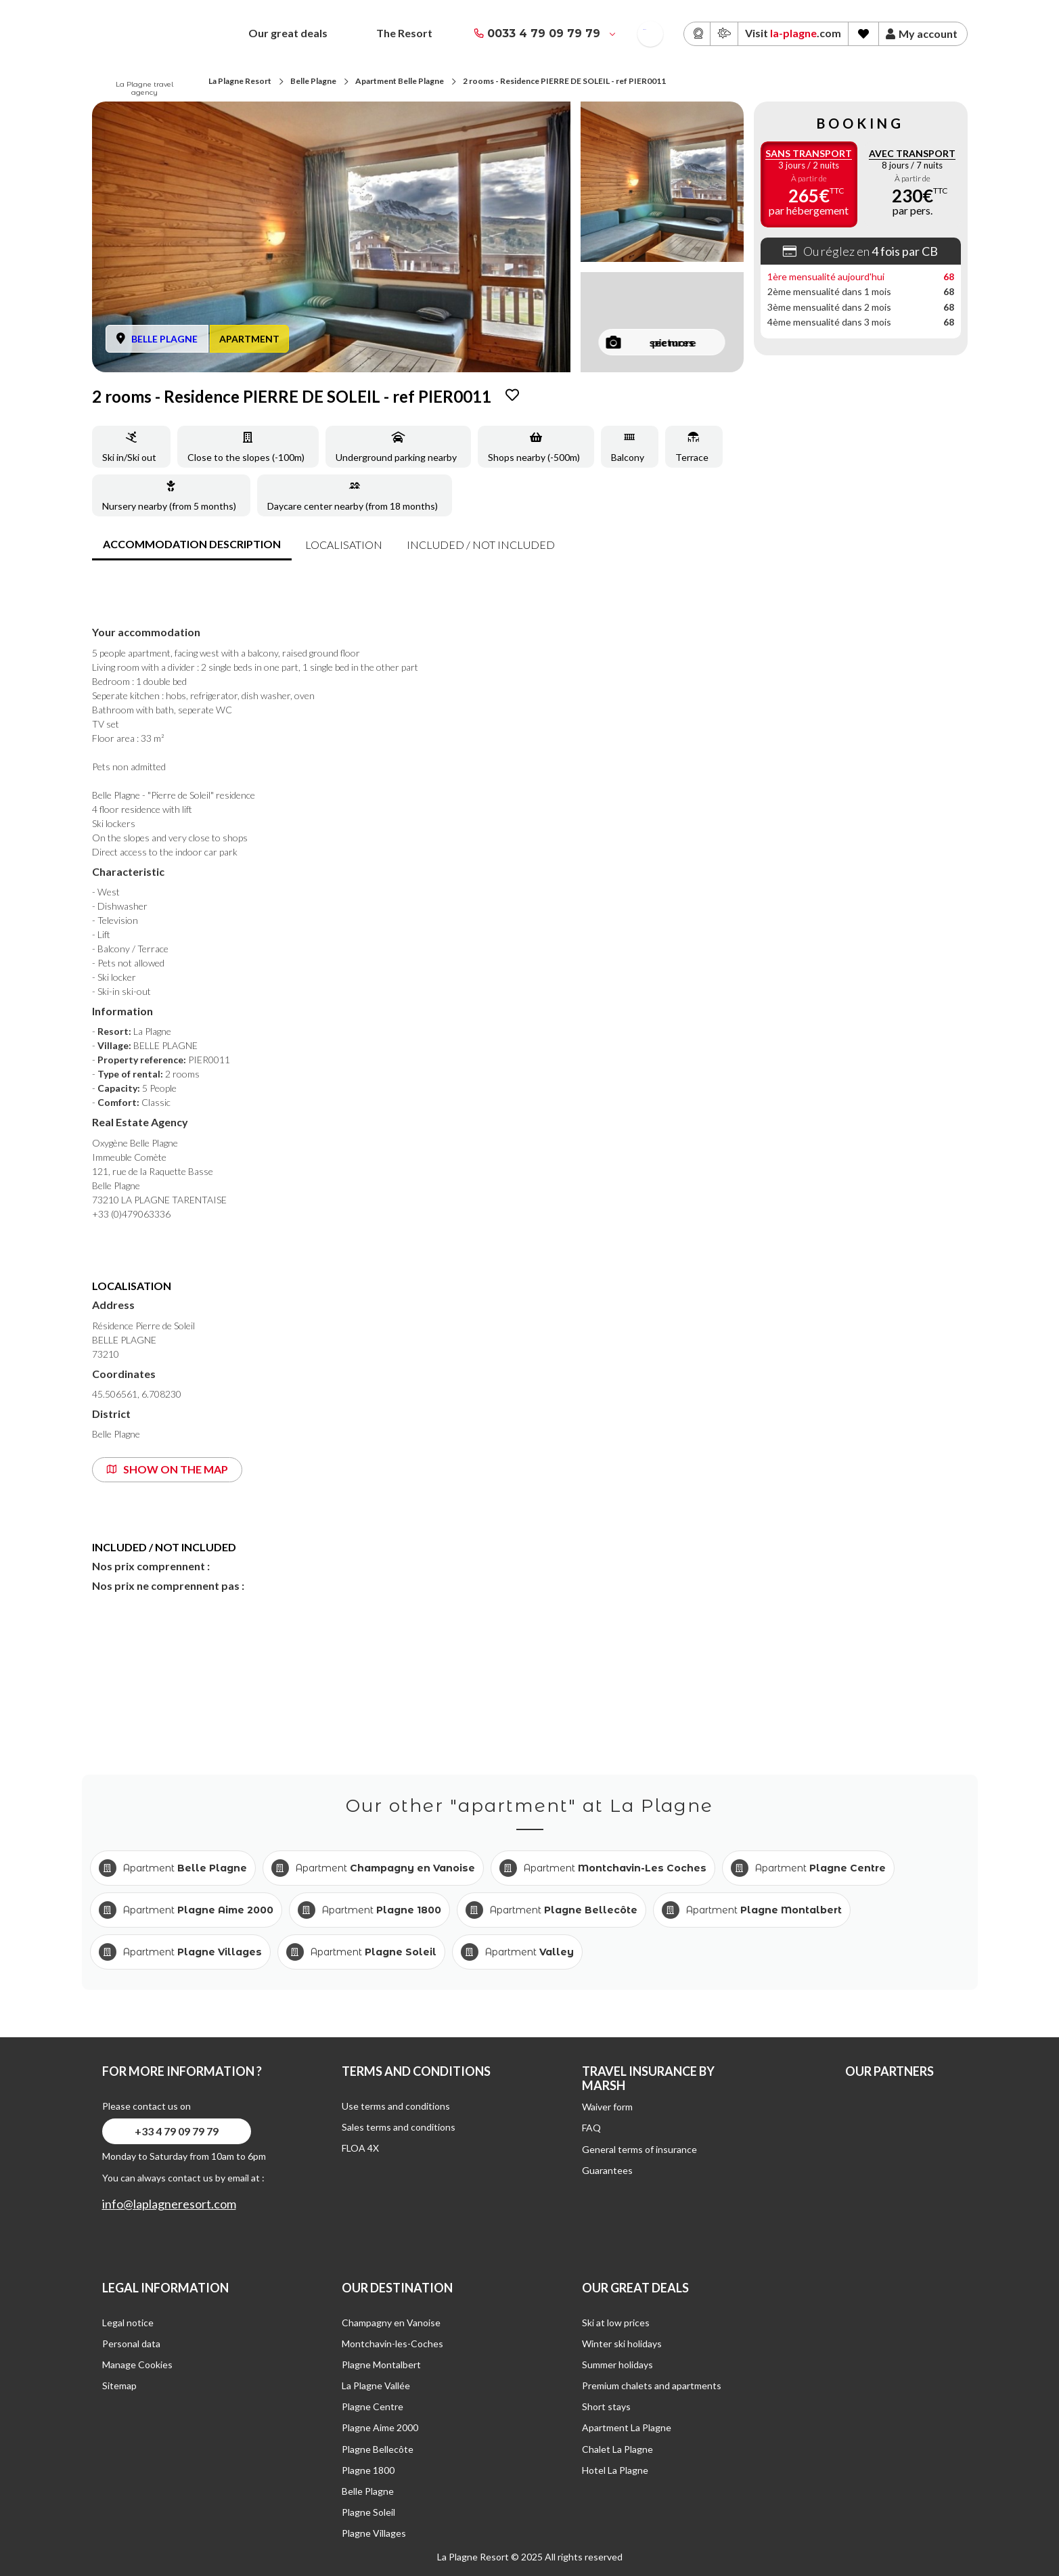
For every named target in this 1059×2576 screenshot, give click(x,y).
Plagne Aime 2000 (380, 2427)
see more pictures (651, 342)
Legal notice (128, 2322)
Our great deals (288, 32)
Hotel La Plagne (615, 2470)
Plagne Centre (372, 2406)
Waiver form (607, 2106)
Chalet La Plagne (617, 2449)
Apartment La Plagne (626, 2427)
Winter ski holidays (622, 2343)
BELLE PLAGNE (164, 339)
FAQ (591, 2127)
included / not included (481, 544)
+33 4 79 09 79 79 (177, 2131)
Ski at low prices (616, 2322)
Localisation (343, 544)
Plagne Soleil (368, 2512)
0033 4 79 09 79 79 (543, 33)
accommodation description (192, 543)
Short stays (606, 2406)
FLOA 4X (360, 2148)
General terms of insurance (639, 2149)
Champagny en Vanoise (391, 2322)
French (644, 29)
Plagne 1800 (368, 2470)
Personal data (131, 2343)
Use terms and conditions (396, 2106)
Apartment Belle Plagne (399, 81)
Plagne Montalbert (381, 2364)
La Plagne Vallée (376, 2385)
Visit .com (793, 32)
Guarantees (607, 2170)
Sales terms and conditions (398, 2127)
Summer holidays (617, 2364)
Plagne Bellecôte (377, 2449)
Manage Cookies (137, 2364)
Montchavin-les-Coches (392, 2343)
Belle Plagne (313, 81)
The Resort (404, 32)
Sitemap (119, 2385)
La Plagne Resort (239, 81)
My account (921, 34)
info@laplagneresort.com (169, 2204)
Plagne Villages (374, 2533)
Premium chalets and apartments (651, 2385)
